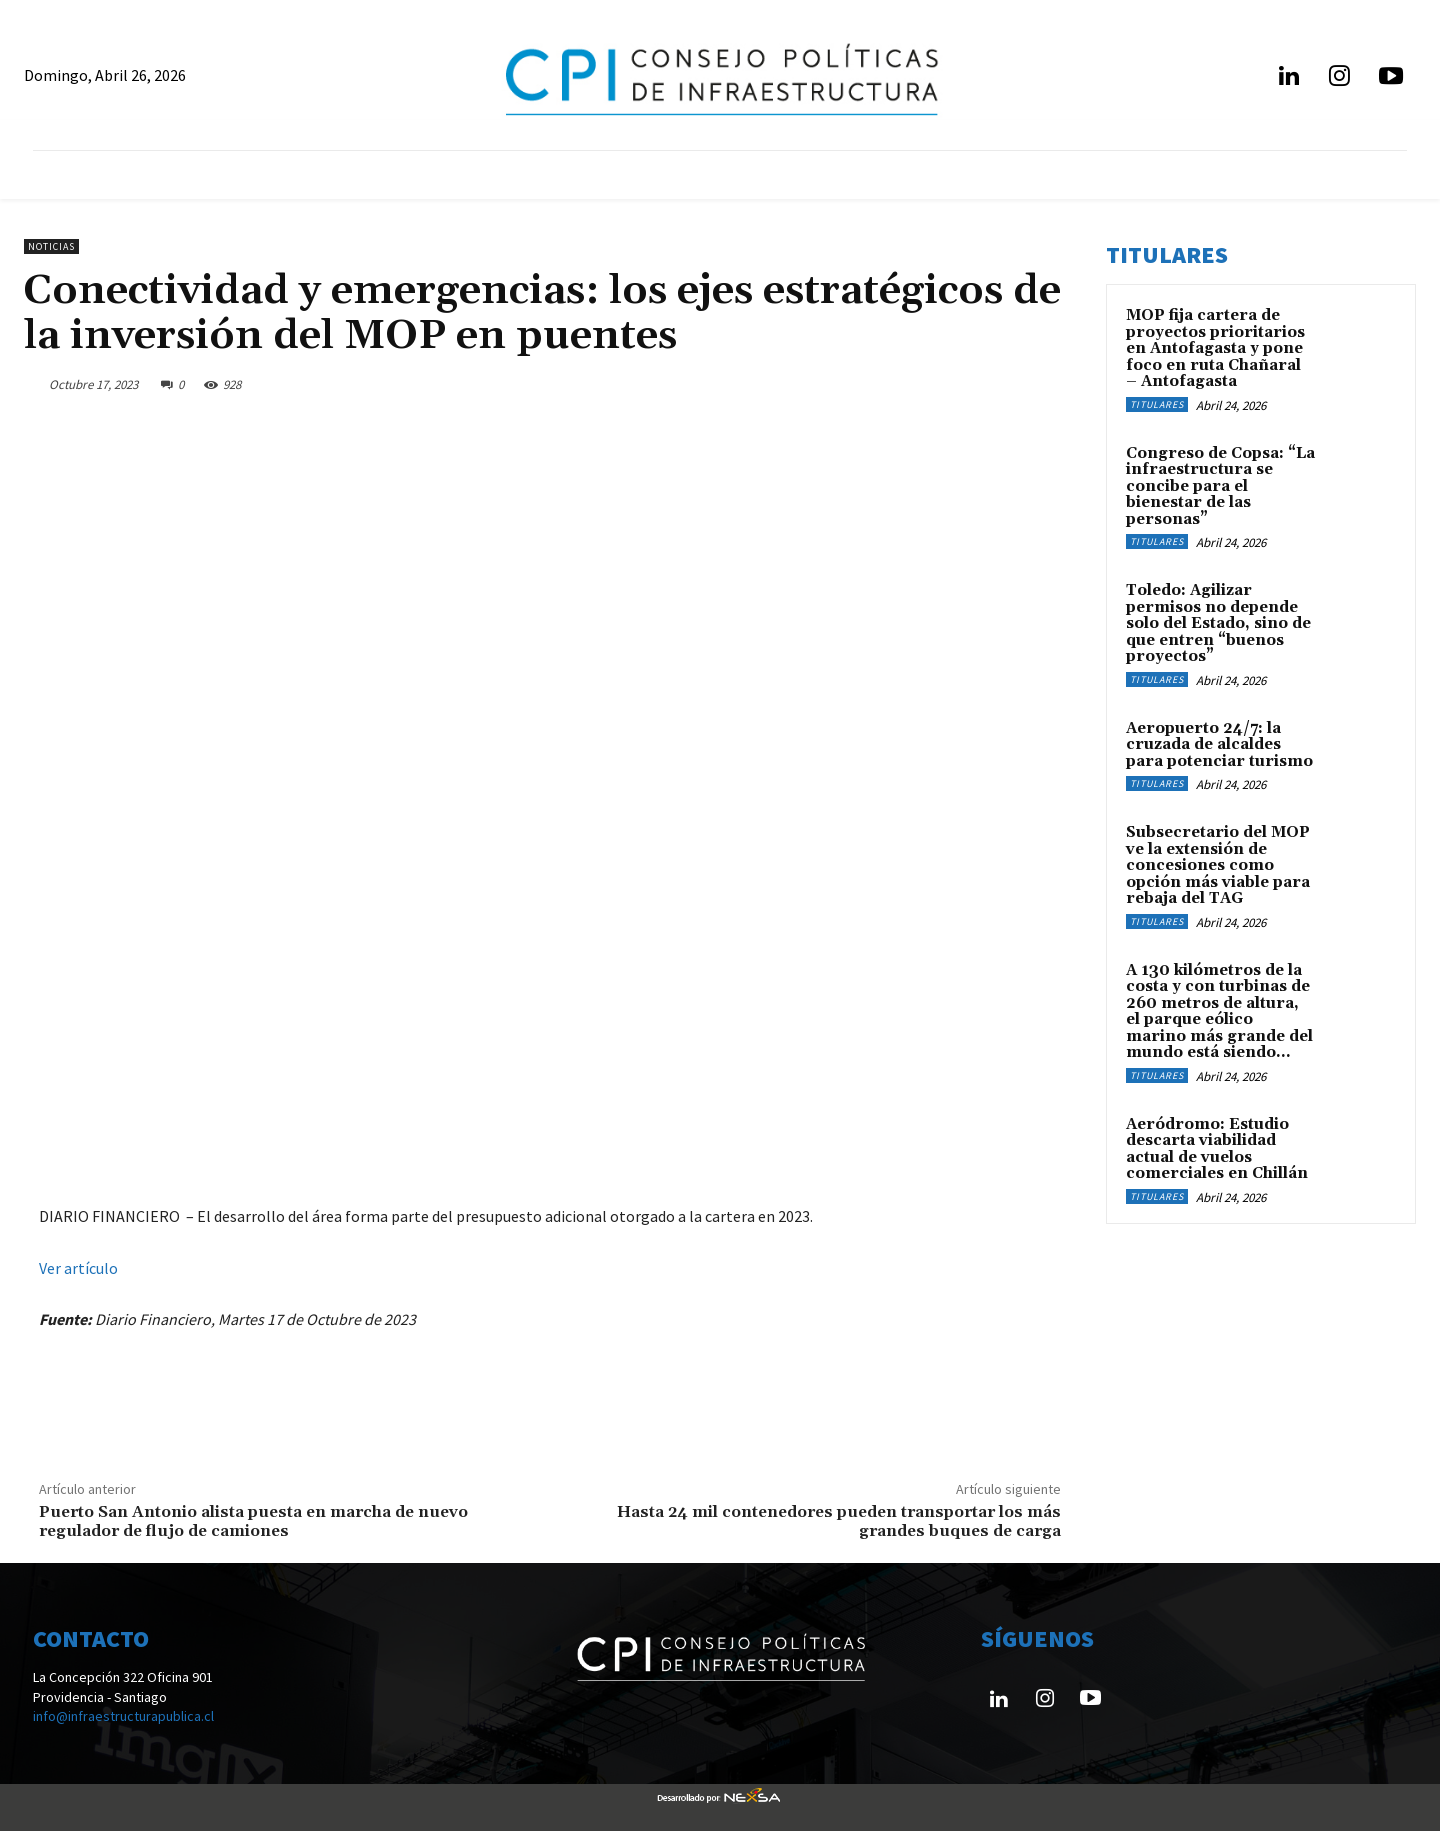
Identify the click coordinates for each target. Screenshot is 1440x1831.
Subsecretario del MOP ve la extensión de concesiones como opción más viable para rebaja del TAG (1218, 865)
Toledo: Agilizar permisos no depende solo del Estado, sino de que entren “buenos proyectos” (1218, 623)
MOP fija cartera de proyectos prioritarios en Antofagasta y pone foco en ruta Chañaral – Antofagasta (1215, 348)
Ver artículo (78, 1268)
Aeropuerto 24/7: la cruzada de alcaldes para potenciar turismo (1219, 745)
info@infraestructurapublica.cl (123, 1716)
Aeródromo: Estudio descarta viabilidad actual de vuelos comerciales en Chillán (1217, 1149)
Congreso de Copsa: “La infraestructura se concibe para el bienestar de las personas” (1220, 486)
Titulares (1157, 404)
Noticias (51, 246)
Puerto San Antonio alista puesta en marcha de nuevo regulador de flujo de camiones (253, 1521)
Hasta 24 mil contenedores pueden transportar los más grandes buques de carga (839, 1521)
